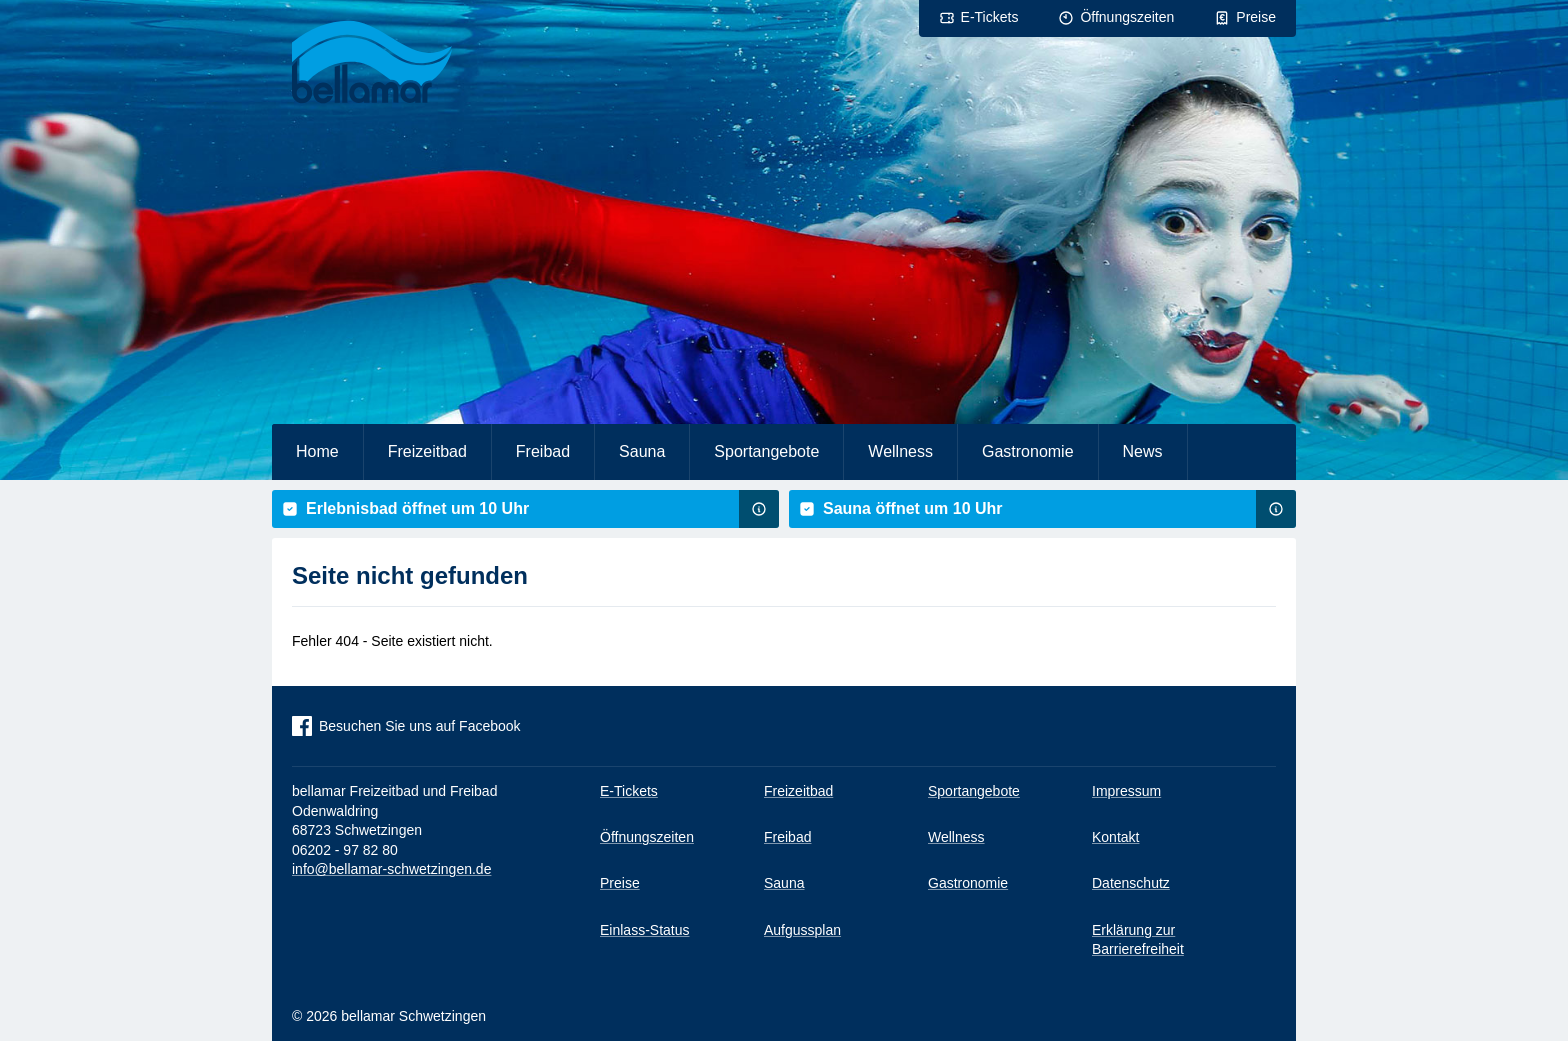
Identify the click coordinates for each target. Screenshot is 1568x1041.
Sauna (642, 451)
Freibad (543, 451)
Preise (1256, 17)
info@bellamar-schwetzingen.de (391, 869)
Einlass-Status (644, 930)
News (1143, 451)
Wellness (900, 451)
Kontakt (1115, 837)
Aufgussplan (802, 930)
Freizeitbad (427, 451)
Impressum (1126, 791)
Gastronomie (1028, 451)
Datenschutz (1131, 883)
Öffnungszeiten (1127, 17)
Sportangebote (766, 451)
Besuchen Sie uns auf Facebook (420, 726)
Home (317, 451)
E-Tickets (990, 17)
